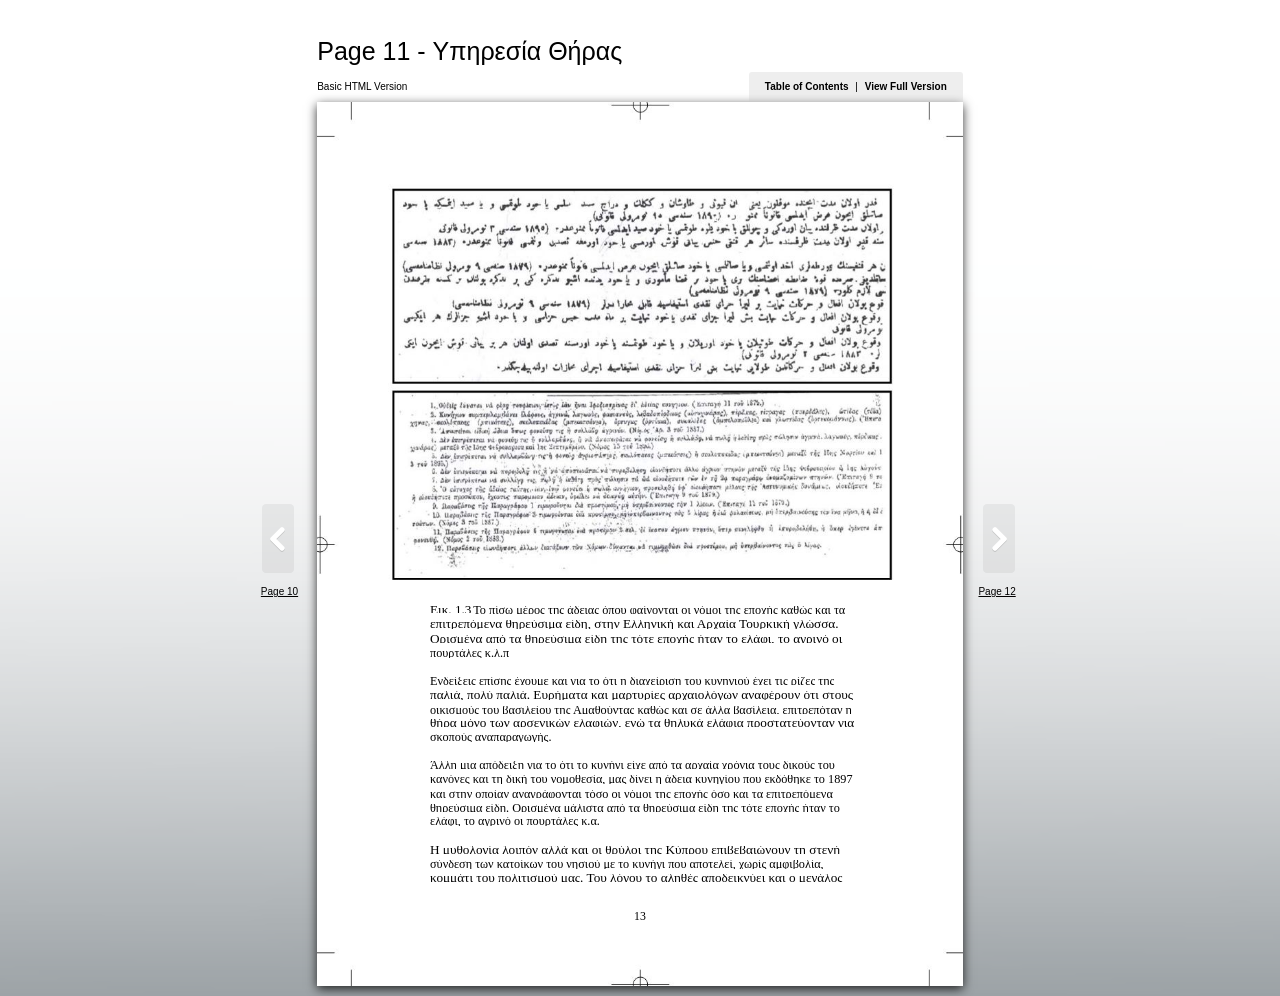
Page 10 (279, 591)
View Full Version (906, 86)
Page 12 (996, 591)
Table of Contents (807, 86)
